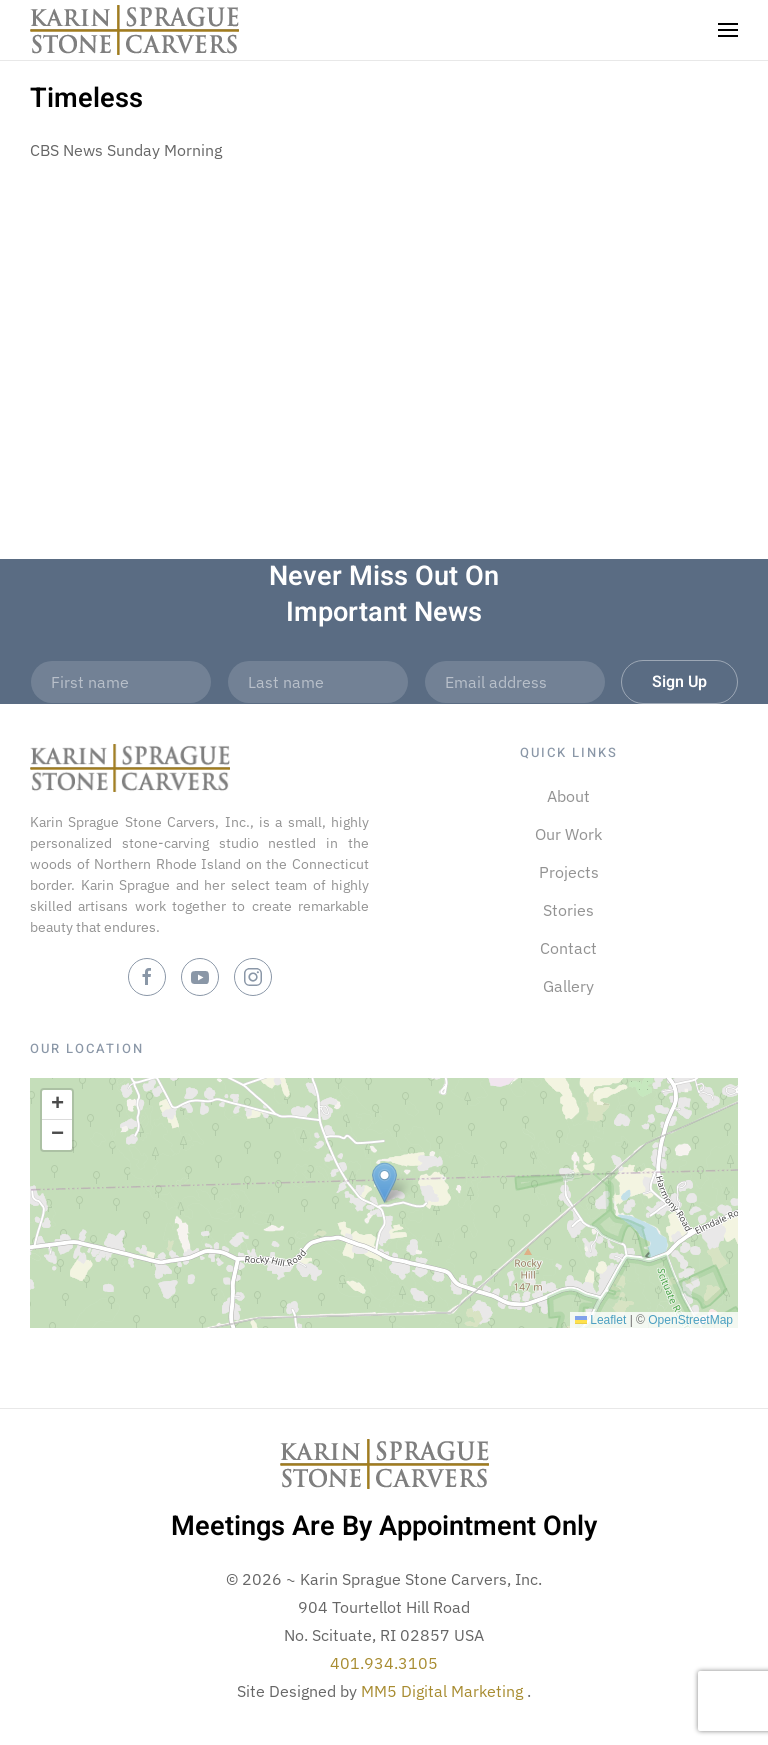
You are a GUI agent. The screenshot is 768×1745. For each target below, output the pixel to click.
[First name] (121, 682)
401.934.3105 (384, 1663)
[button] (728, 30)
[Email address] (515, 682)
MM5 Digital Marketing (444, 1691)
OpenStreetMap (690, 1320)
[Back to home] (134, 30)
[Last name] (318, 682)
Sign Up (679, 682)
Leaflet (600, 1320)
